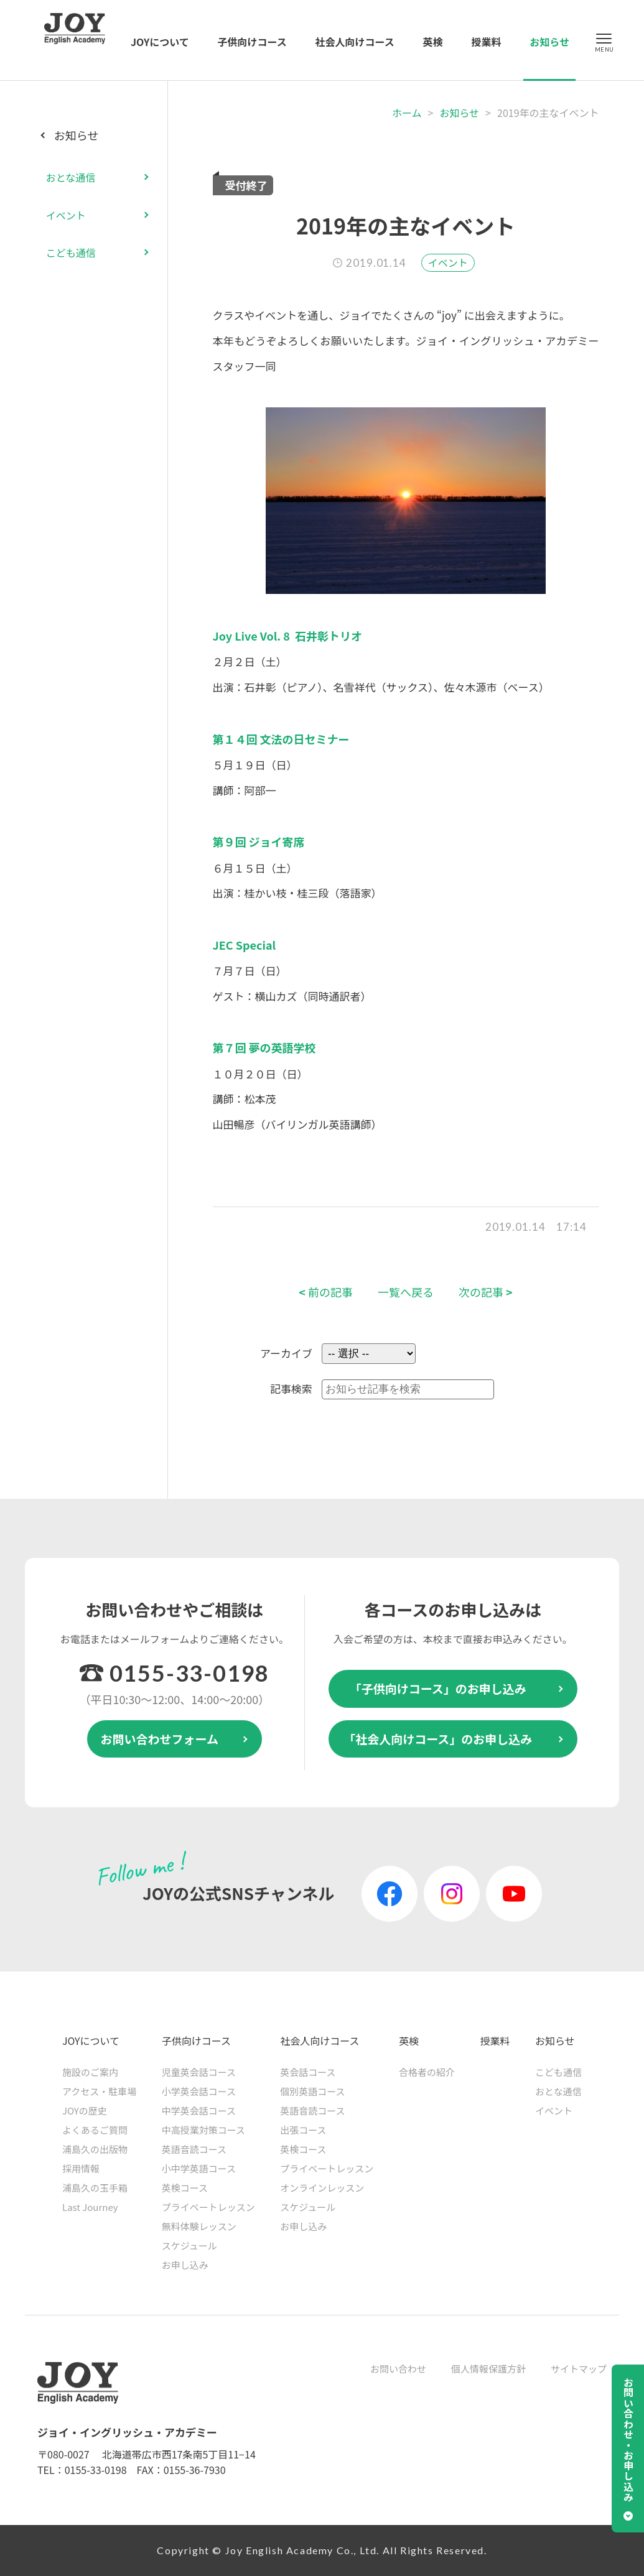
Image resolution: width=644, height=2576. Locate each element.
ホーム (407, 112)
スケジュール (189, 2245)
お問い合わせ (398, 2368)
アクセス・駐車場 (99, 2091)
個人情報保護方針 (488, 2368)
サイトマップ (579, 2368)
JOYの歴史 (84, 2110)
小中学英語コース (199, 2168)
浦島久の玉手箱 (95, 2187)
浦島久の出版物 (95, 2149)
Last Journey (90, 2206)
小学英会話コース (199, 2091)
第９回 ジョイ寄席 (259, 841)
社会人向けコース (354, 41)
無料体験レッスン (199, 2226)
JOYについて (160, 41)
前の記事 (326, 1292)
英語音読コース (194, 2149)
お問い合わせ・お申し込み (628, 2440)
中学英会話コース (199, 2110)
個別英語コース (312, 2091)
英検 (433, 41)
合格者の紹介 (427, 2071)
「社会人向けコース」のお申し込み (437, 1738)
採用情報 (81, 2168)
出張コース (303, 2129)
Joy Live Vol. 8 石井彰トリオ (288, 636)
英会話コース (307, 2071)
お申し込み (185, 2264)
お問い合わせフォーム (159, 1738)
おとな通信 (71, 177)
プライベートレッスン (208, 2206)
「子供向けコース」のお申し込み (438, 1688)
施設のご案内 (90, 2071)
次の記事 (486, 1292)
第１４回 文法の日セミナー (281, 739)
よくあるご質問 (95, 2129)
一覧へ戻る (406, 1292)
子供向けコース (252, 41)
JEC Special (244, 945)
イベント (448, 262)
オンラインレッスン (322, 2187)
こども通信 (71, 252)
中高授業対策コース (203, 2129)
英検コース (185, 2187)
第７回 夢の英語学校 (264, 1047)
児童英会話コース (199, 2071)
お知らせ (549, 41)
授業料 (486, 41)
